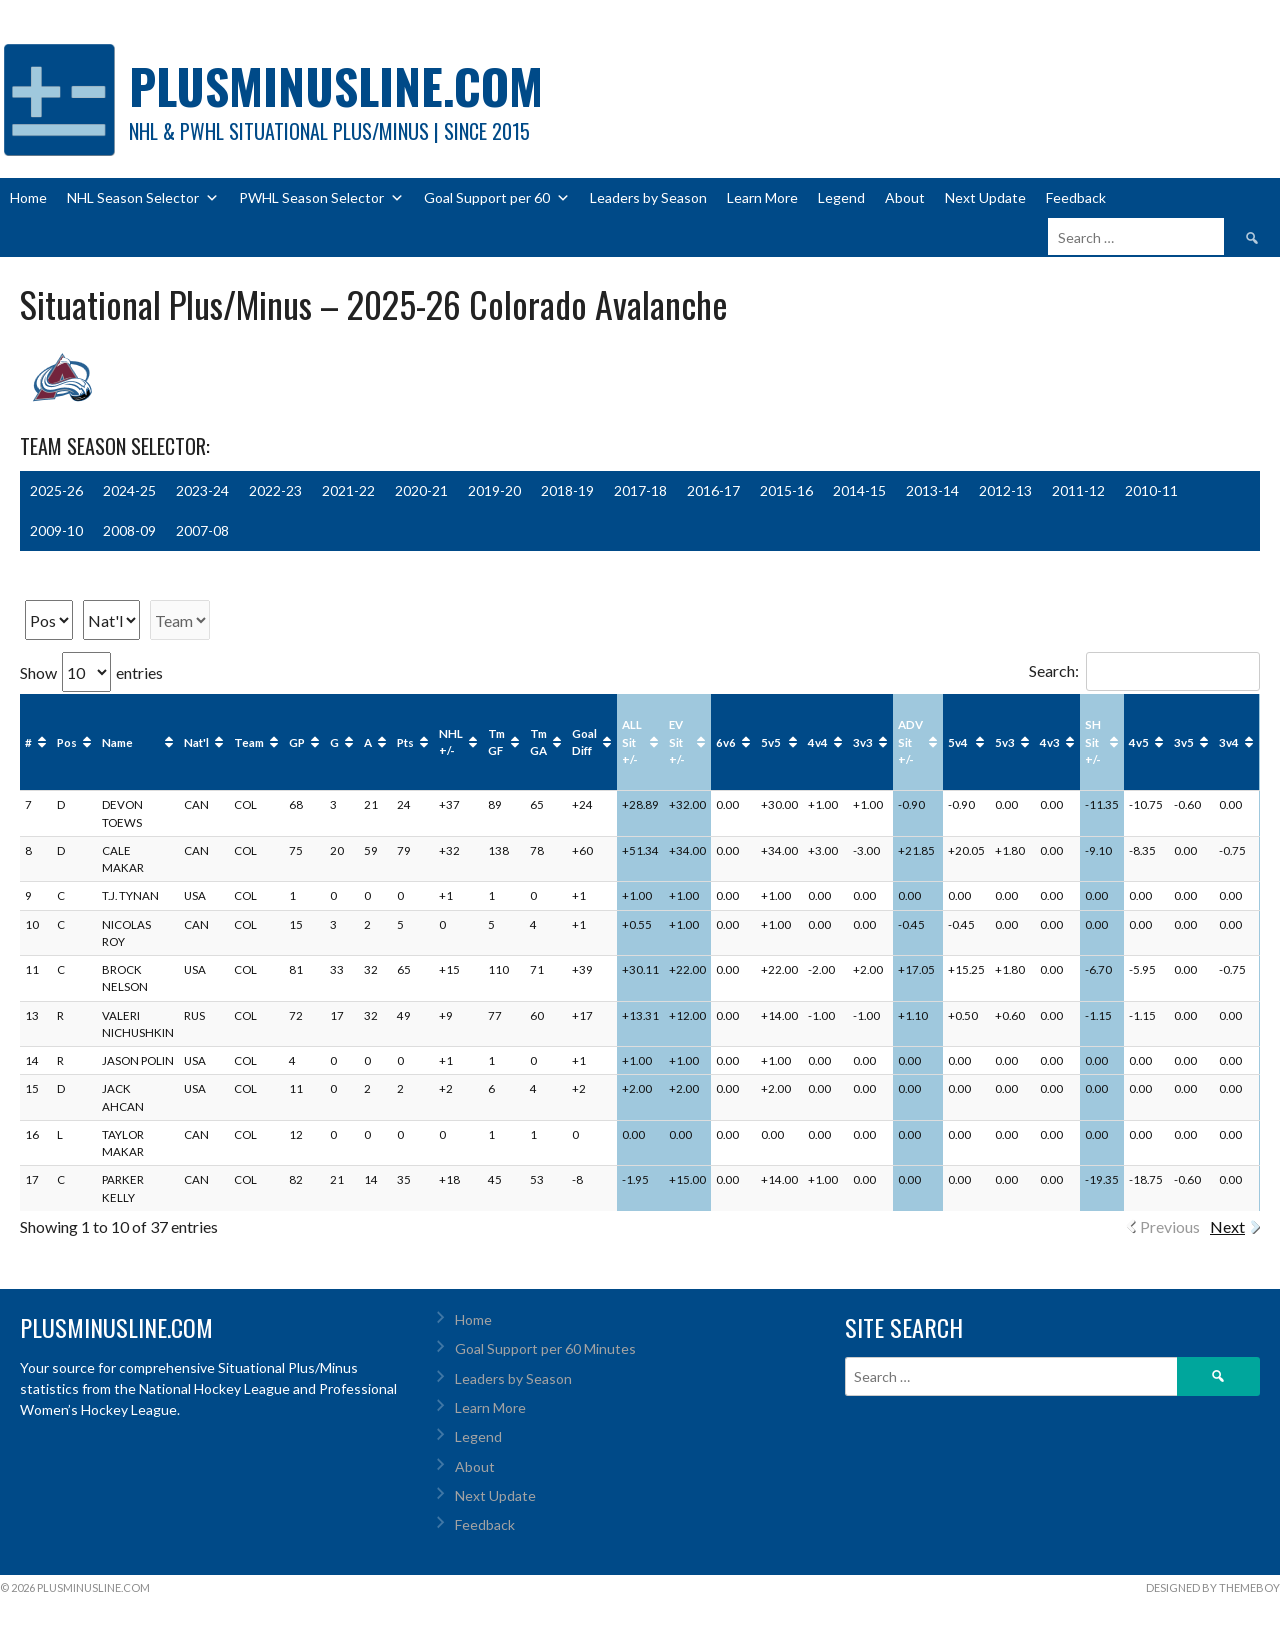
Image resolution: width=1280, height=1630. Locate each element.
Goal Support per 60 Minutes (545, 1348)
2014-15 (859, 490)
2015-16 (786, 490)
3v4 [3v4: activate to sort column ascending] (1229, 742)
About (905, 197)
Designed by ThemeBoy (1213, 1587)
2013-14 (932, 490)
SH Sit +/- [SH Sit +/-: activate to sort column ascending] (1093, 742)
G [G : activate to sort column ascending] (334, 742)
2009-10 (56, 530)
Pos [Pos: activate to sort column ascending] (67, 742)
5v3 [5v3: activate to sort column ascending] (1005, 742)
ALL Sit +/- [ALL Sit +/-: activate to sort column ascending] (632, 742)
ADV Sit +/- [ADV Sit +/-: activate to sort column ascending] (910, 742)
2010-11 (1151, 490)
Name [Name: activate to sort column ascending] (117, 742)
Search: (1144, 670)
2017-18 (640, 490)
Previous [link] (1170, 1226)
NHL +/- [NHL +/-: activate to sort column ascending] (451, 742)
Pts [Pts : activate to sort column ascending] (405, 742)
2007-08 (202, 530)
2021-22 (348, 490)
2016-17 (713, 490)
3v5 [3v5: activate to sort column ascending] (1184, 742)
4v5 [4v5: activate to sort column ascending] (1139, 742)
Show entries (91, 672)
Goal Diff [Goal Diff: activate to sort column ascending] (584, 742)
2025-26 (56, 490)
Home (28, 197)
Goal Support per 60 (497, 198)
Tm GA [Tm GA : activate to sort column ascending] (538, 742)
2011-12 (1078, 490)
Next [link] (1227, 1226)
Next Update (985, 197)
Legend (841, 197)
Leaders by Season (648, 197)
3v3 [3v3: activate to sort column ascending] (863, 742)
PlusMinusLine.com (336, 85)
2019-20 (494, 490)
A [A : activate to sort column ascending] (368, 742)
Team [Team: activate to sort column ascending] (249, 742)
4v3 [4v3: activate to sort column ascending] (1050, 742)
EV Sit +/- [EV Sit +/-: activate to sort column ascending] (677, 742)
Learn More (762, 197)
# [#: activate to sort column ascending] (28, 742)
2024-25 (129, 490)
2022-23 (275, 490)
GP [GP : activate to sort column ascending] (297, 742)
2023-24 (202, 490)
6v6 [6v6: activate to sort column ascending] (726, 742)
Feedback (1076, 197)
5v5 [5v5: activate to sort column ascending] (771, 742)
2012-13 (1005, 490)
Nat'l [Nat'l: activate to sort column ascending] (196, 742)
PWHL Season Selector (321, 198)
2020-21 (421, 490)
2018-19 (567, 490)
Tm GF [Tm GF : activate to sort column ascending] (496, 742)
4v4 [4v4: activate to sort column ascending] (818, 742)
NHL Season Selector (143, 198)
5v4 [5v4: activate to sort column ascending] (958, 742)
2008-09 (129, 530)
